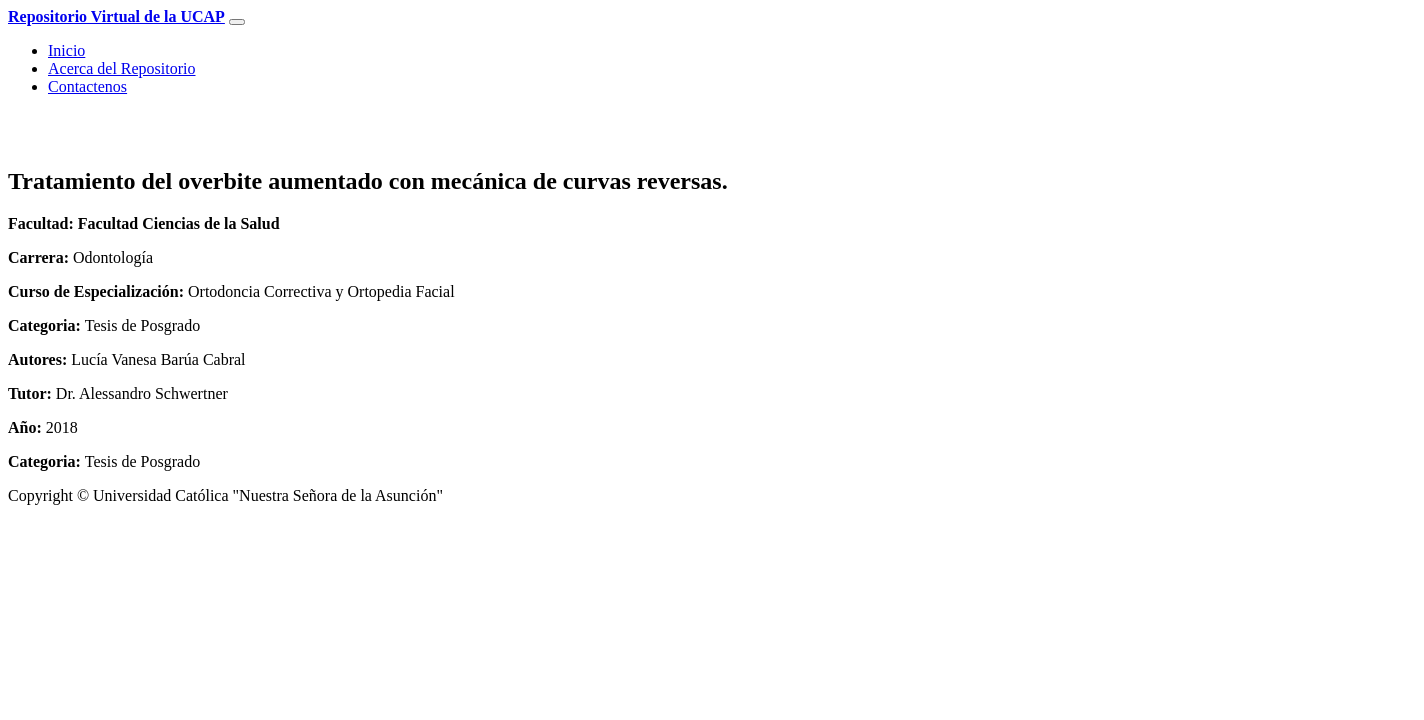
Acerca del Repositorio (122, 68)
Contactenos (87, 86)
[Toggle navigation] (237, 22)
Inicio (66, 50)
